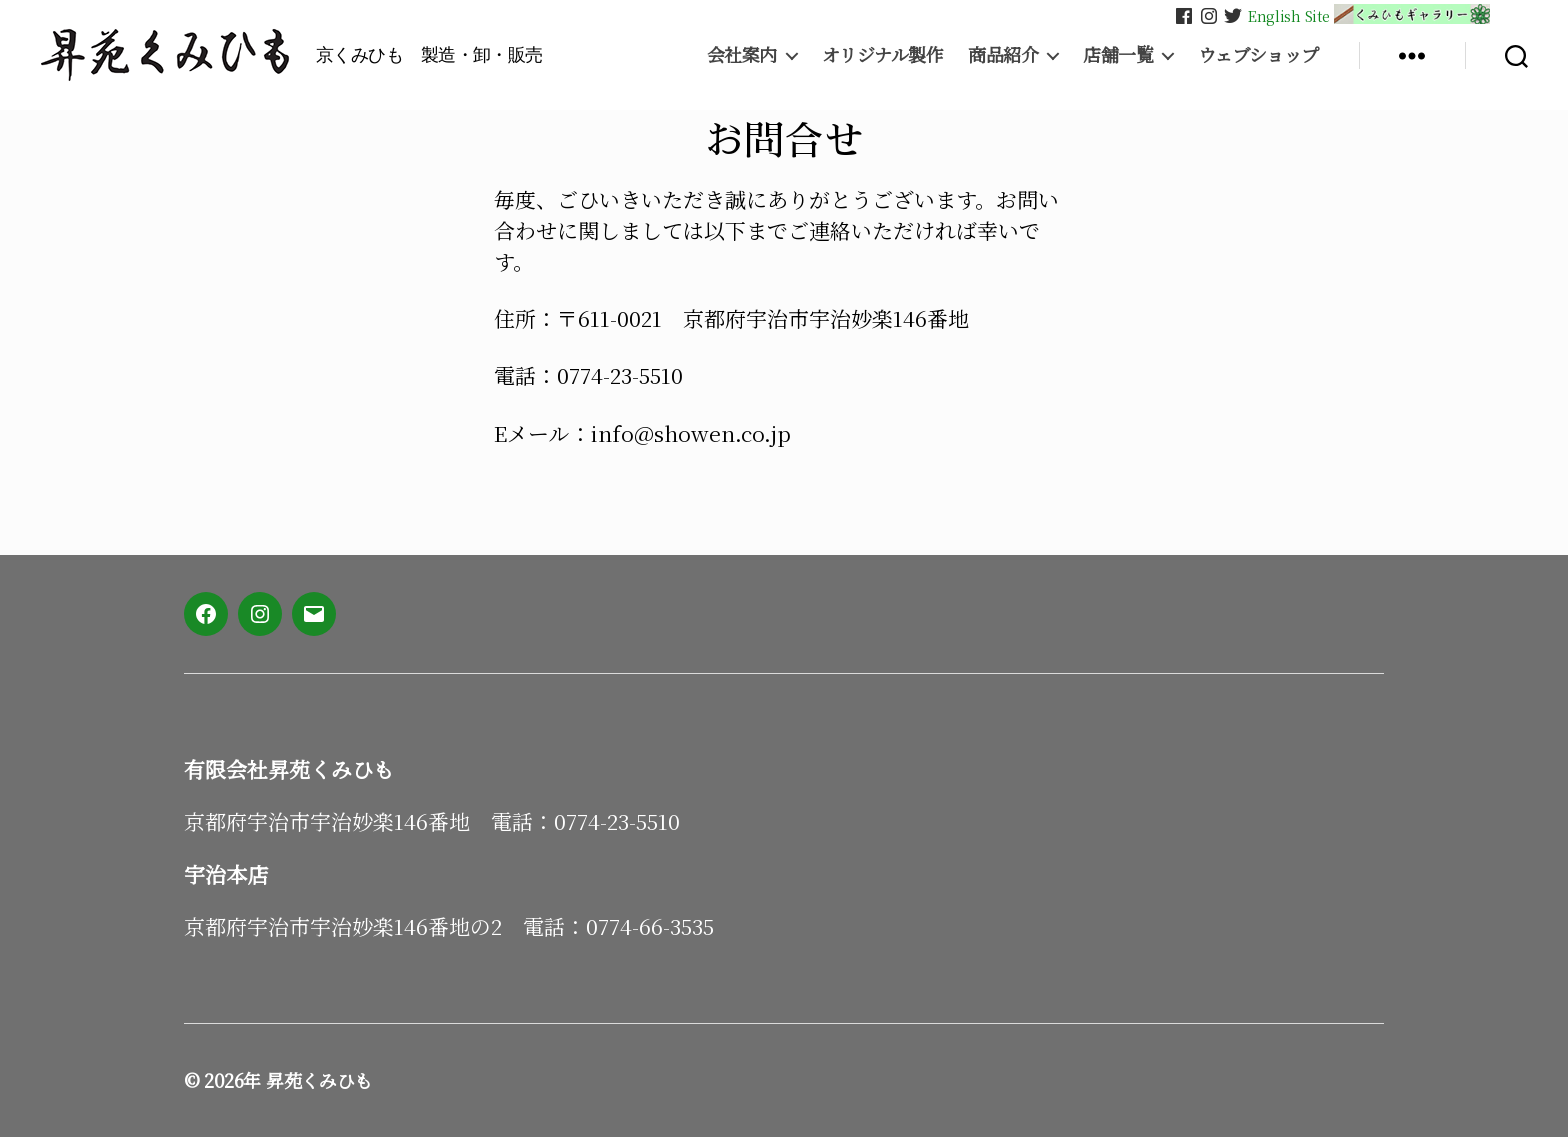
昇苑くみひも (319, 1080)
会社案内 (742, 55)
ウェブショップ (1258, 55)
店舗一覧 (1118, 55)
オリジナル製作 (883, 55)
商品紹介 (1003, 55)
